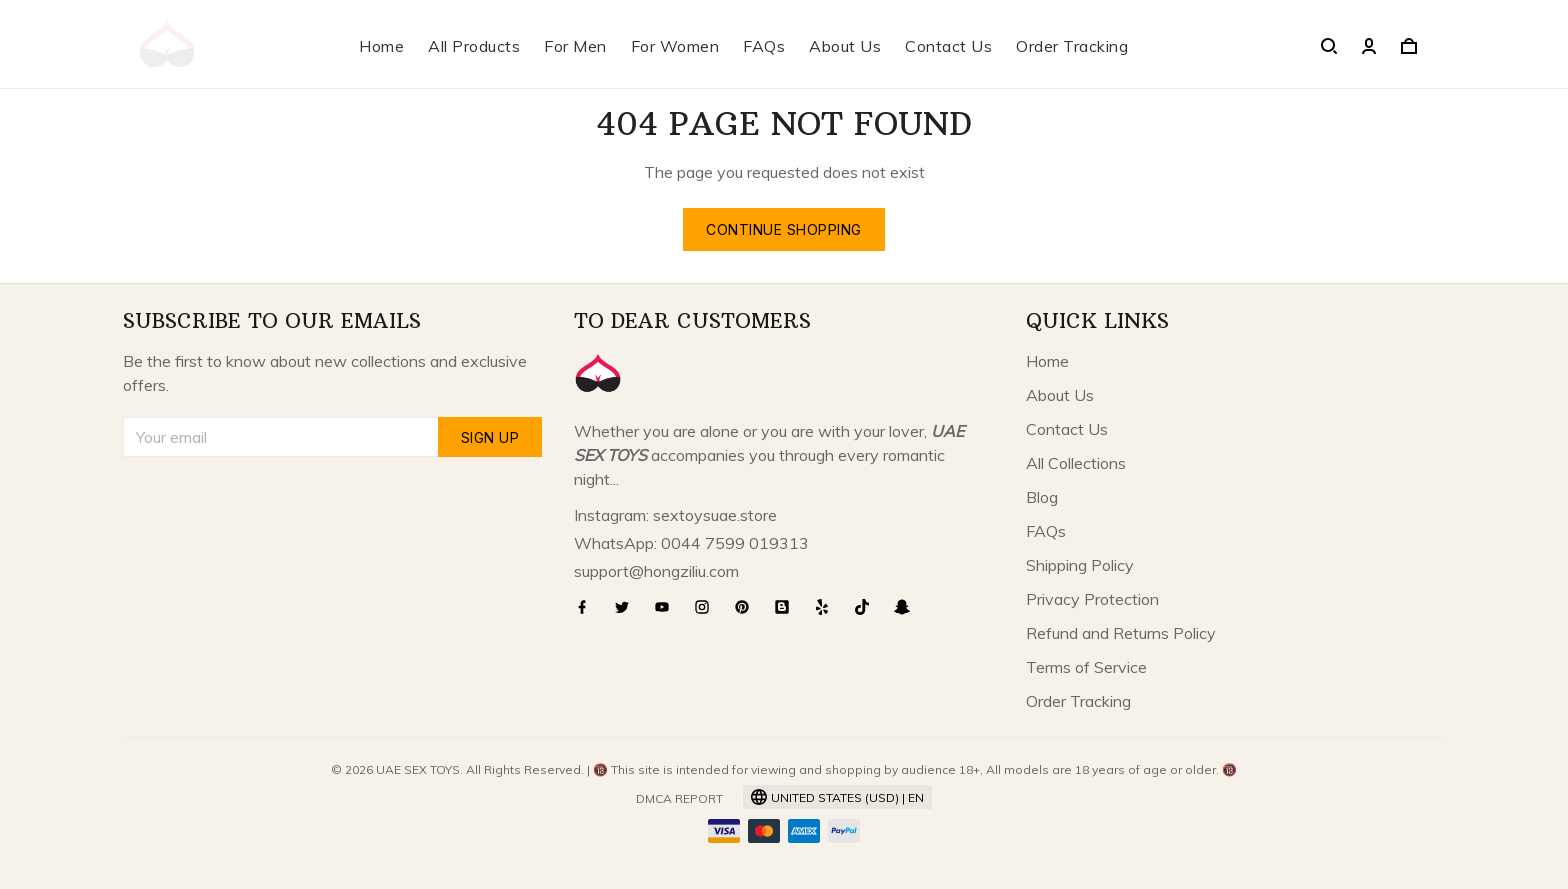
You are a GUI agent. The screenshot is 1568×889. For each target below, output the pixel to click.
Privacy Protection (1092, 599)
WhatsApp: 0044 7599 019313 (691, 543)
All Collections (1076, 463)
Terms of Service (1086, 667)
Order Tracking (1072, 46)
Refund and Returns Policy (1121, 633)
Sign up (490, 437)
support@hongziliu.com (656, 571)
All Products (474, 46)
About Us (845, 46)
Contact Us (948, 46)
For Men (575, 46)
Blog (1042, 497)
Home (381, 46)
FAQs (764, 46)
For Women (675, 46)
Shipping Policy (1080, 565)
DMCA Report (679, 798)
